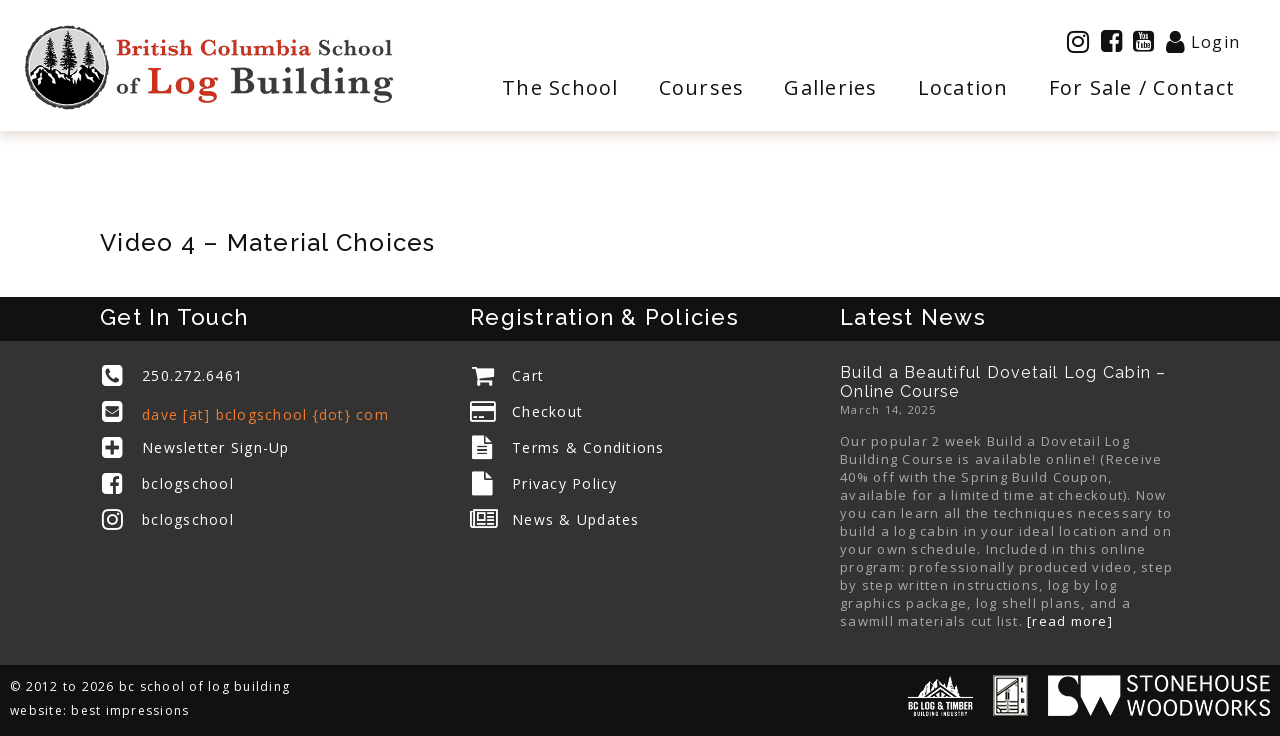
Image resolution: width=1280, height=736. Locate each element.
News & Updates (576, 519)
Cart (528, 375)
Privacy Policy (565, 483)
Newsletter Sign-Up (216, 447)
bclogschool (188, 483)
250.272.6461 (192, 375)
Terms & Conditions (588, 447)
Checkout (547, 411)
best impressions (130, 710)
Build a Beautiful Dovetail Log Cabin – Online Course (1003, 382)
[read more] (1070, 621)
